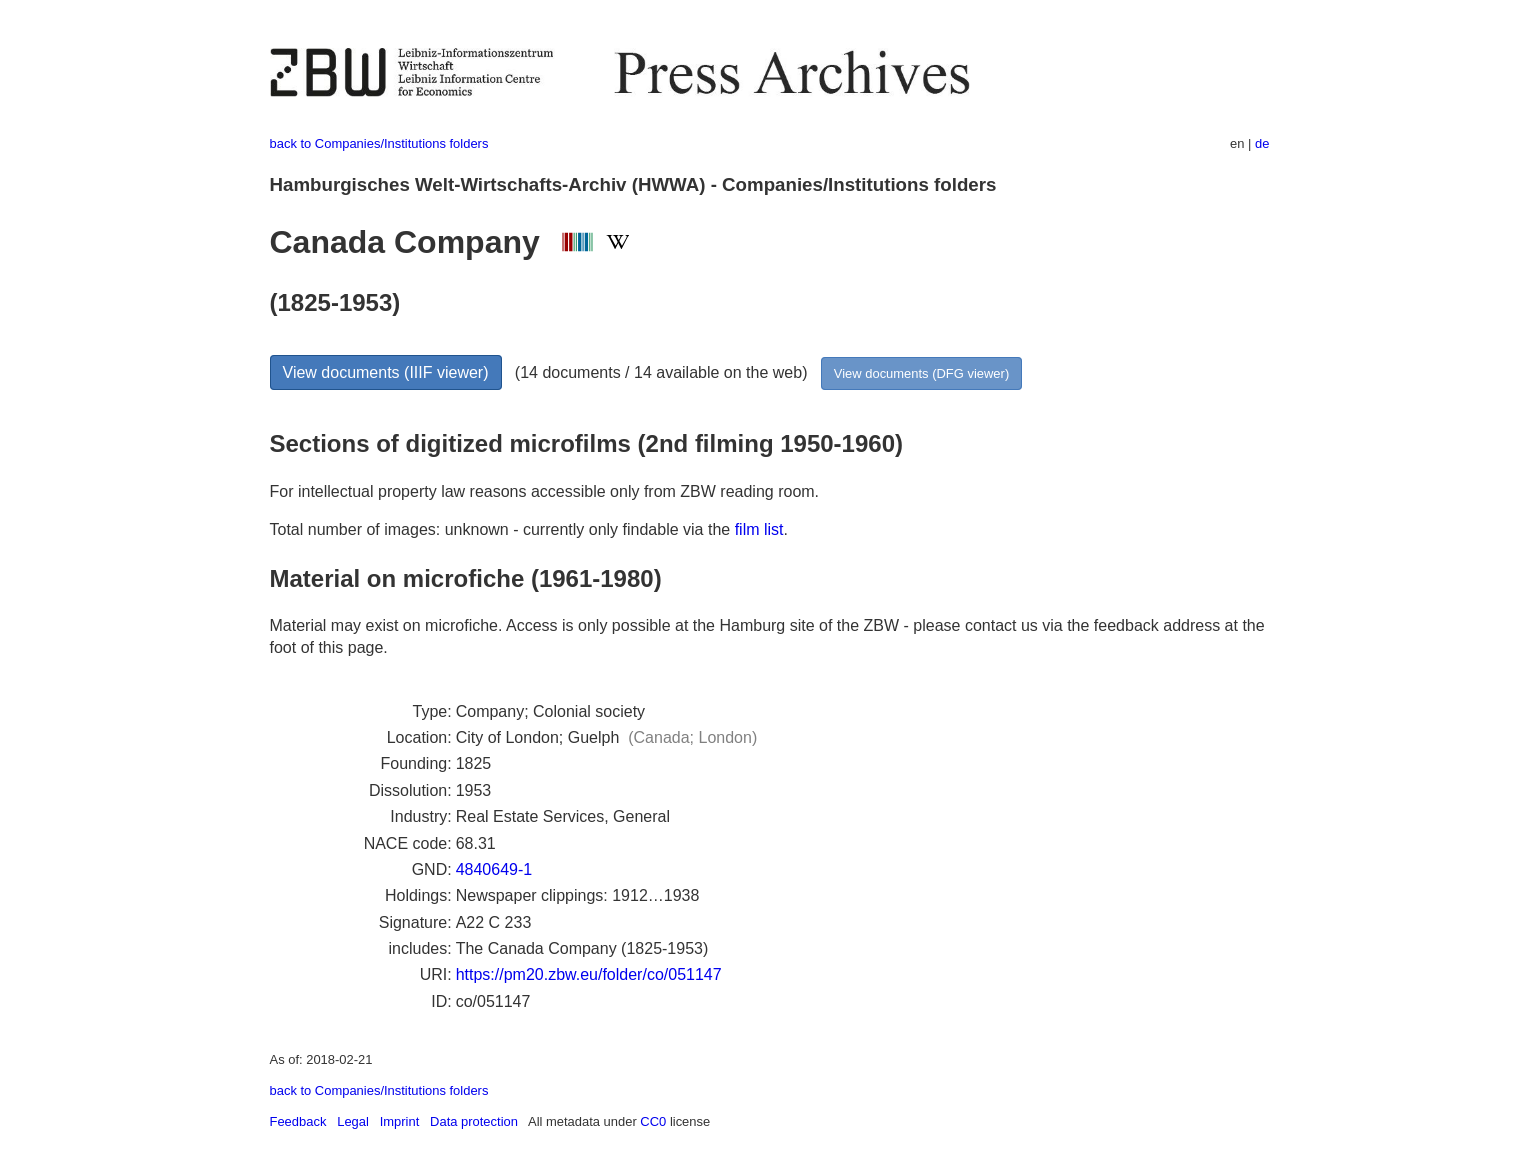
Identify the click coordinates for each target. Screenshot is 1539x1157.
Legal (353, 1121)
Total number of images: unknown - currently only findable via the (502, 529)
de (1262, 143)
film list (759, 529)
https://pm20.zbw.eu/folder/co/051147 (589, 974)
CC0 (653, 1121)
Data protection (474, 1121)
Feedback (298, 1121)
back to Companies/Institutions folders (379, 143)
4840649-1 (494, 869)
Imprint (400, 1121)
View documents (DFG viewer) (921, 373)
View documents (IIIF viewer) (386, 372)
